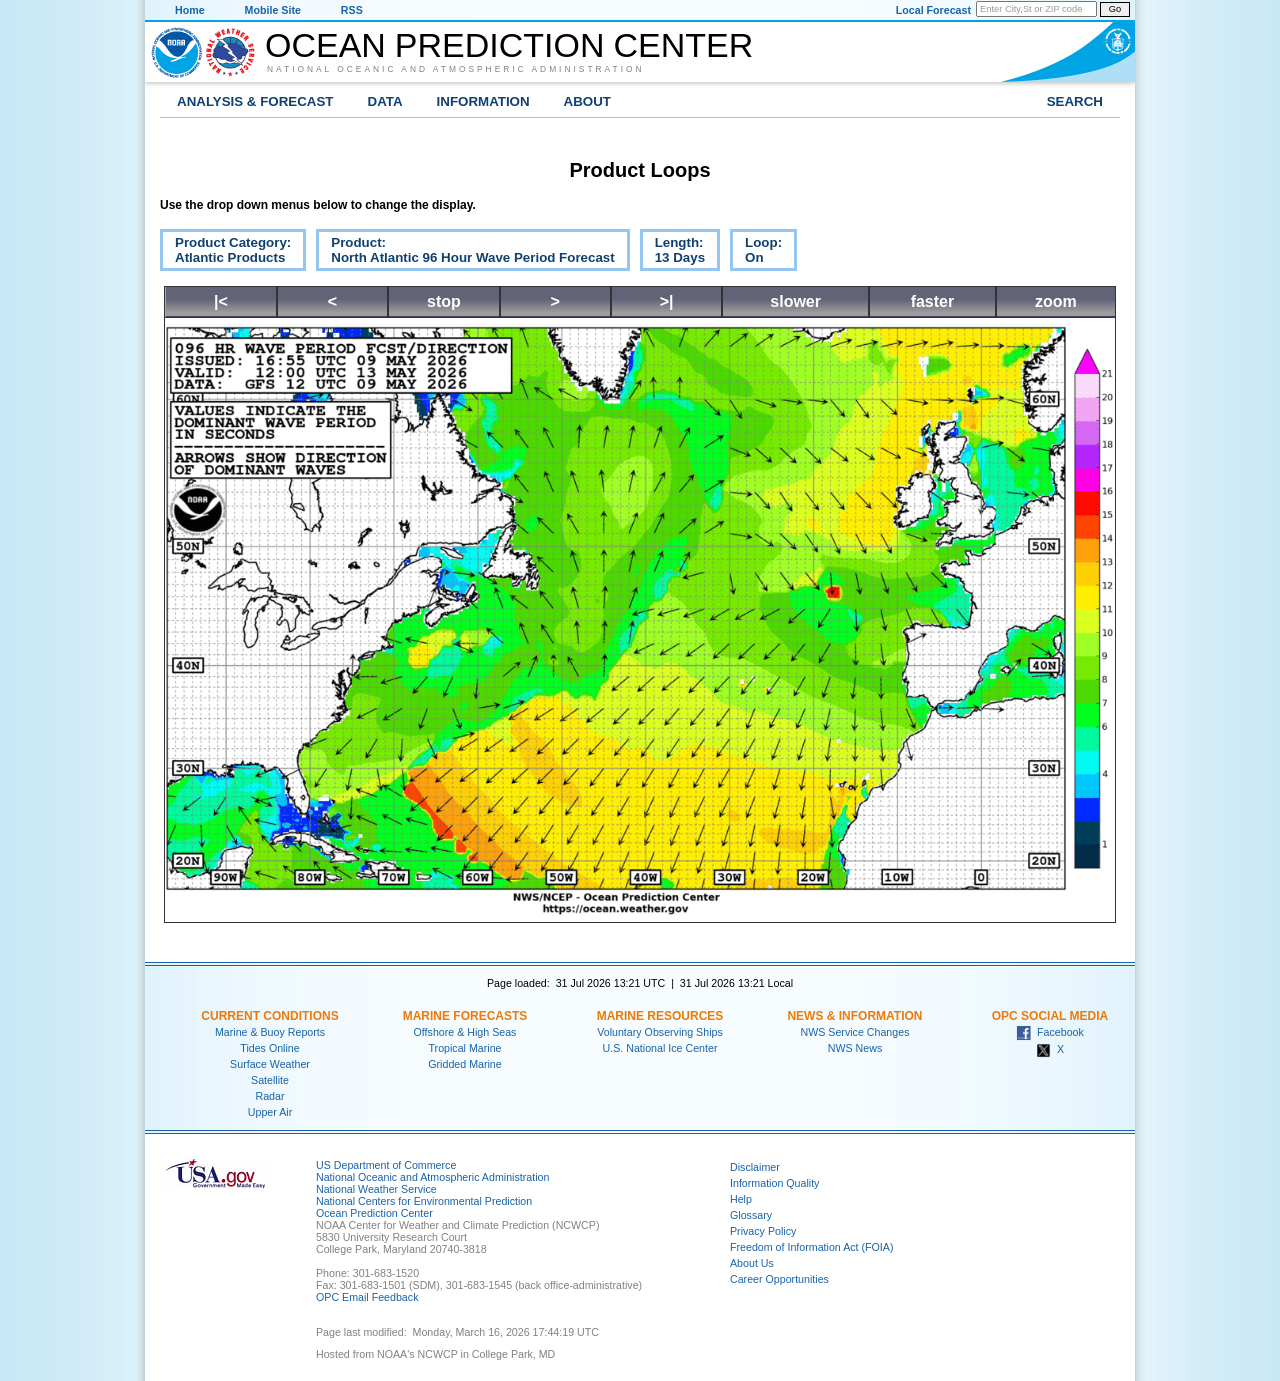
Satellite (270, 1080)
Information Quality (774, 1183)
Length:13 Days (672, 253)
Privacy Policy (763, 1231)
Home (190, 10)
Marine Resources (660, 1016)
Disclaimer (755, 1167)
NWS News (855, 1048)
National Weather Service (376, 1189)
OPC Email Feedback (367, 1297)
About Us (752, 1263)
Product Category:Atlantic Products (225, 253)
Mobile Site (273, 10)
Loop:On (756, 253)
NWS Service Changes (855, 1032)
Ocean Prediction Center (509, 45)
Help (741, 1199)
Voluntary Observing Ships (660, 1032)
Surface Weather (270, 1064)
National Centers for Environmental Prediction (424, 1201)
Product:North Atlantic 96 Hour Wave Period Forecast (465, 253)
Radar (269, 1096)
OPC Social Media (1050, 1016)
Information (483, 101)
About (587, 101)
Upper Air (270, 1112)
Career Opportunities (779, 1279)
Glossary (751, 1215)
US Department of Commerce (386, 1165)
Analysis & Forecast (255, 101)
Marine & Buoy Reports (270, 1032)
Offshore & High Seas (465, 1032)
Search (1075, 101)
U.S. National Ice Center (660, 1048)
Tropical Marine (464, 1048)
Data (385, 101)
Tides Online (269, 1048)
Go (1115, 9)
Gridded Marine (464, 1064)
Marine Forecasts (465, 1016)
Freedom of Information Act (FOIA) (811, 1247)
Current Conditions (269, 1016)
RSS (352, 10)
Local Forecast (933, 10)
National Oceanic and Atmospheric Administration (456, 69)
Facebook (1050, 1032)
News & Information (854, 1016)
